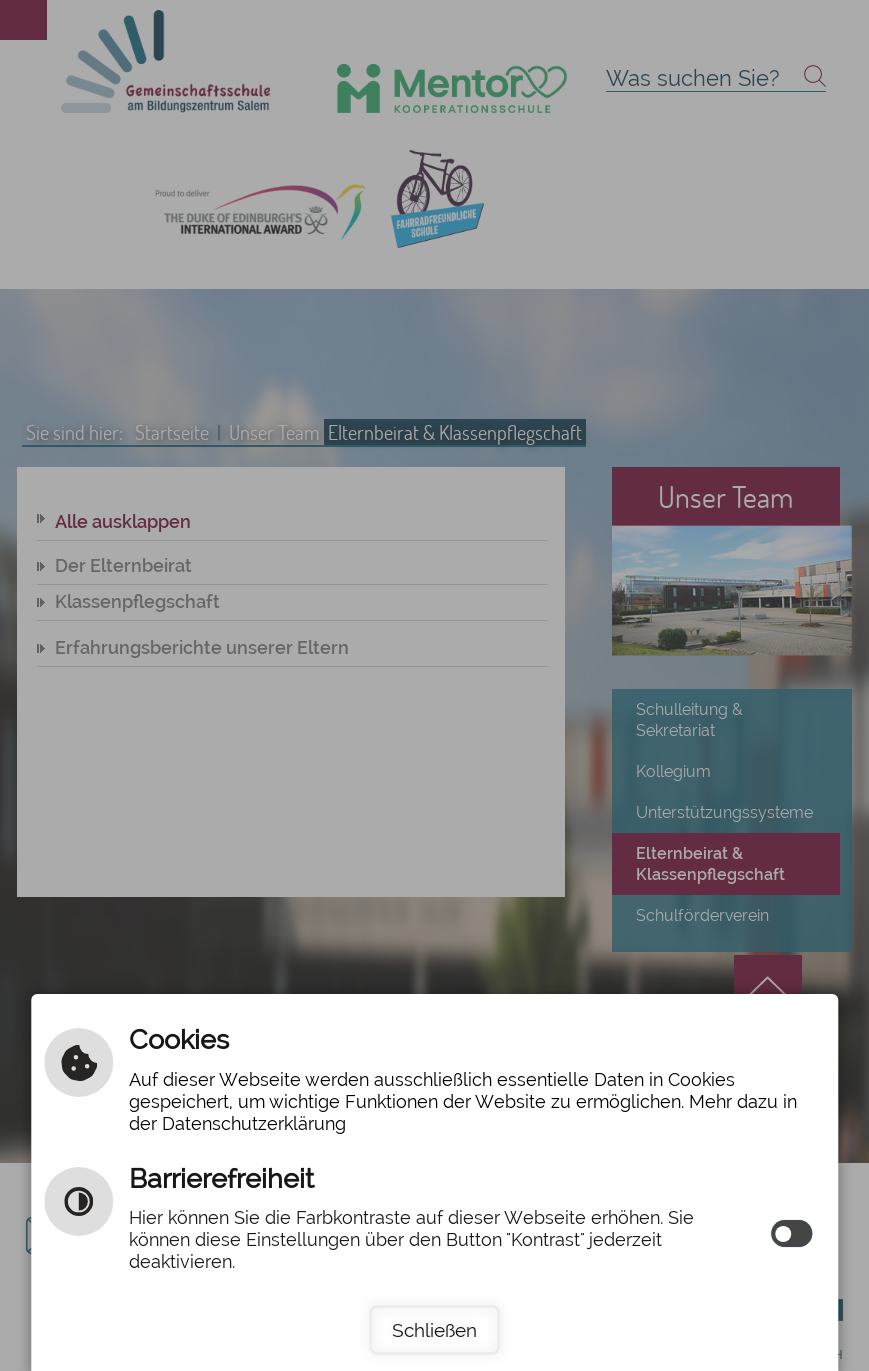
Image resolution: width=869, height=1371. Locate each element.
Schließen (434, 1330)
